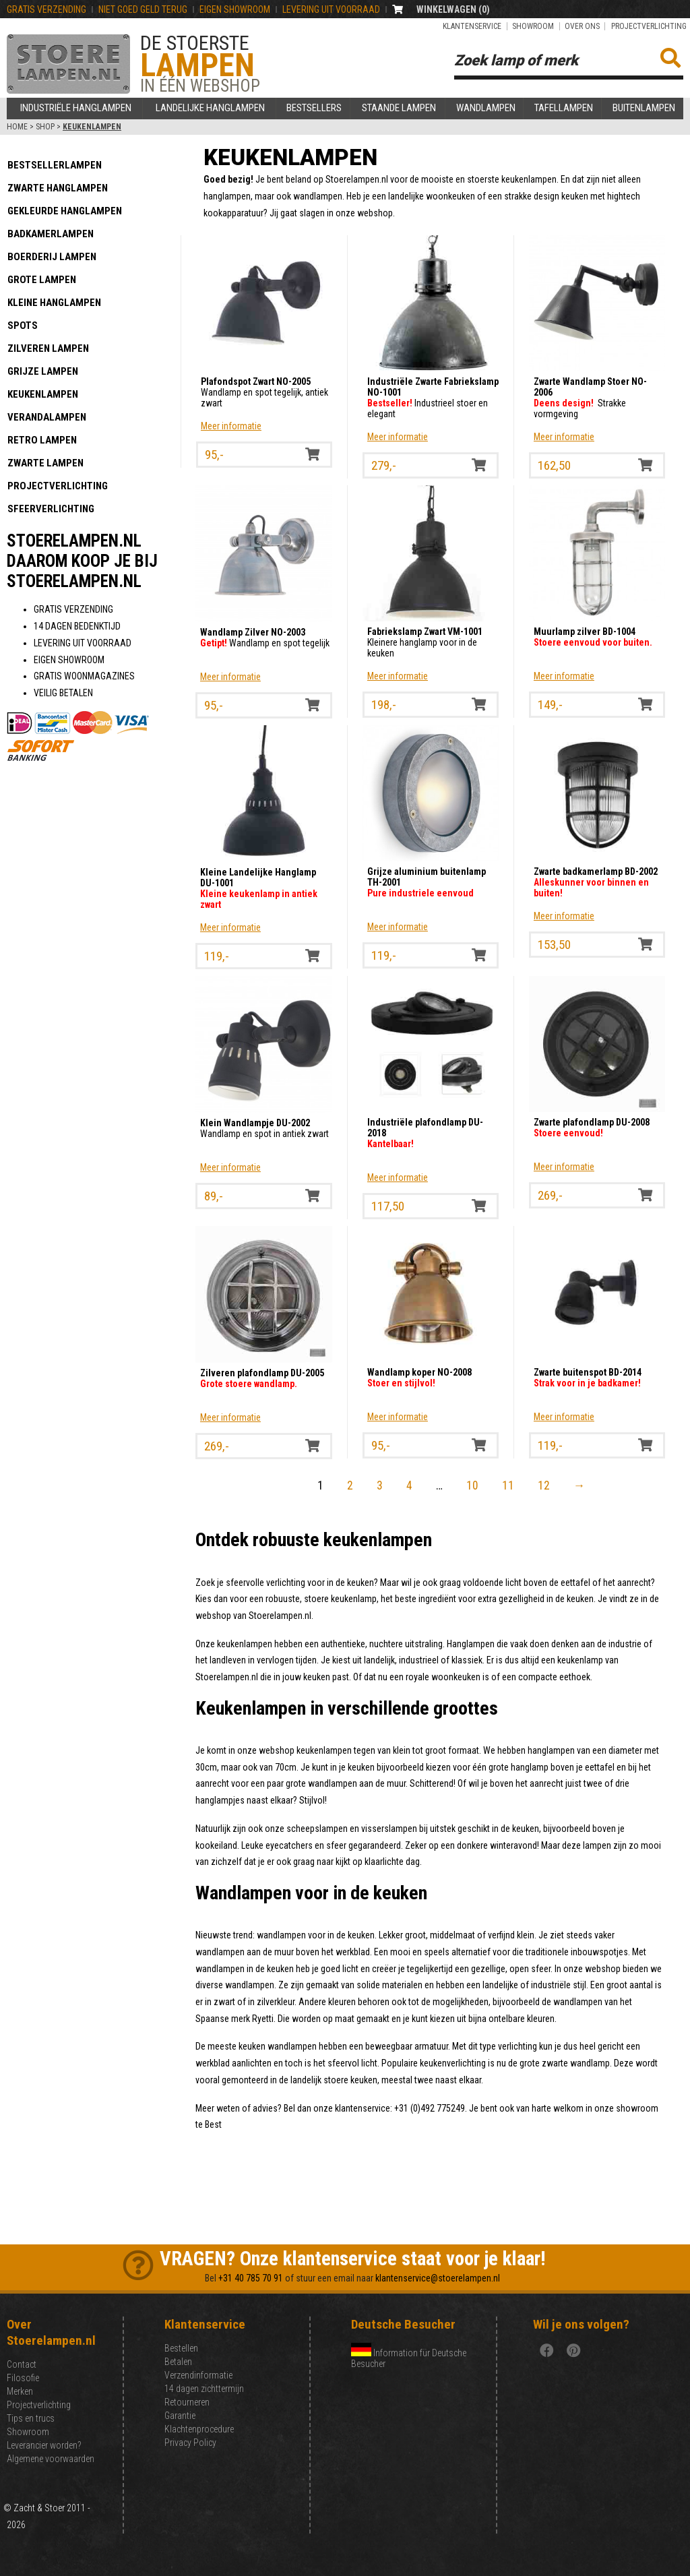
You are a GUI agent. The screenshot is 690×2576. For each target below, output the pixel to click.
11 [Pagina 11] (508, 1485)
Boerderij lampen (51, 257)
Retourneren (187, 2402)
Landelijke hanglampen (210, 108)
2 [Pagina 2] (350, 1485)
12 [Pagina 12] (544, 1485)
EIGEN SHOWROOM (234, 9)
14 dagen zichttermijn (204, 2388)
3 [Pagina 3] (380, 1485)
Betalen (178, 2361)
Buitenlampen (644, 108)
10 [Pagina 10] (472, 1485)
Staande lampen (399, 108)
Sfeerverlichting (50, 509)
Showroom (533, 26)
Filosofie (23, 2377)
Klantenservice (472, 26)
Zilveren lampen (48, 348)
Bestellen (181, 2348)
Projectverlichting (649, 26)
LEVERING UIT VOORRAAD (331, 9)
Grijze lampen (42, 371)
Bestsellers (314, 108)
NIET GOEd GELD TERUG (142, 9)
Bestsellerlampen (54, 165)
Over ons (582, 26)
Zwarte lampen (45, 463)
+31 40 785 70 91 (250, 2278)
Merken (20, 2391)
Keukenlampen (42, 394)
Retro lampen (42, 440)
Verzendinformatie (198, 2375)
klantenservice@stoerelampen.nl (437, 2278)
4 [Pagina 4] (409, 1485)
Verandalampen (46, 417)
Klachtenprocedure (199, 2429)
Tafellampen (563, 108)
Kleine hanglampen (54, 303)
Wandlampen (485, 108)
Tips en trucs (31, 2418)
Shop (45, 126)
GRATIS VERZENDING (46, 9)
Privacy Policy (190, 2442)
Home (17, 126)
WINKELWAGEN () (453, 9)
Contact (21, 2364)
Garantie (179, 2415)
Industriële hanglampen (75, 108)
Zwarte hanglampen (57, 188)
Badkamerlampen (50, 234)
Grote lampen (41, 280)
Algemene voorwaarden (50, 2458)
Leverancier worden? (44, 2445)
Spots (22, 325)
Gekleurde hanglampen (64, 211)
